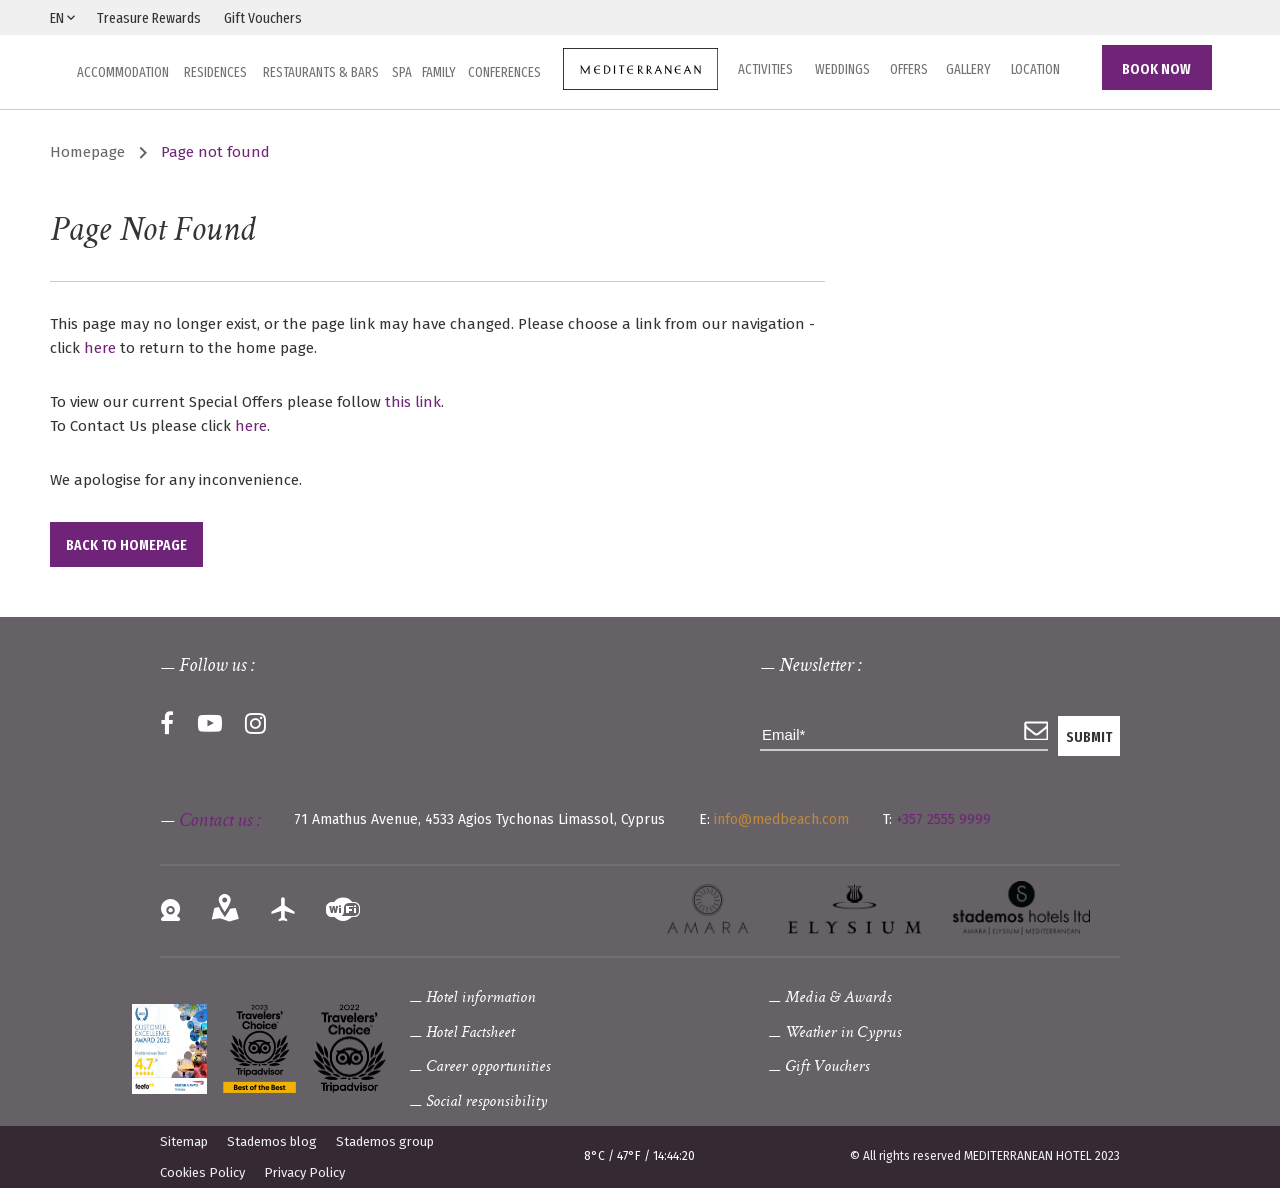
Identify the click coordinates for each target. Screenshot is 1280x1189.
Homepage (87, 152)
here (100, 348)
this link (413, 402)
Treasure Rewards (149, 18)
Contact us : (219, 822)
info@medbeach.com (781, 819)
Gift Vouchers (263, 18)
